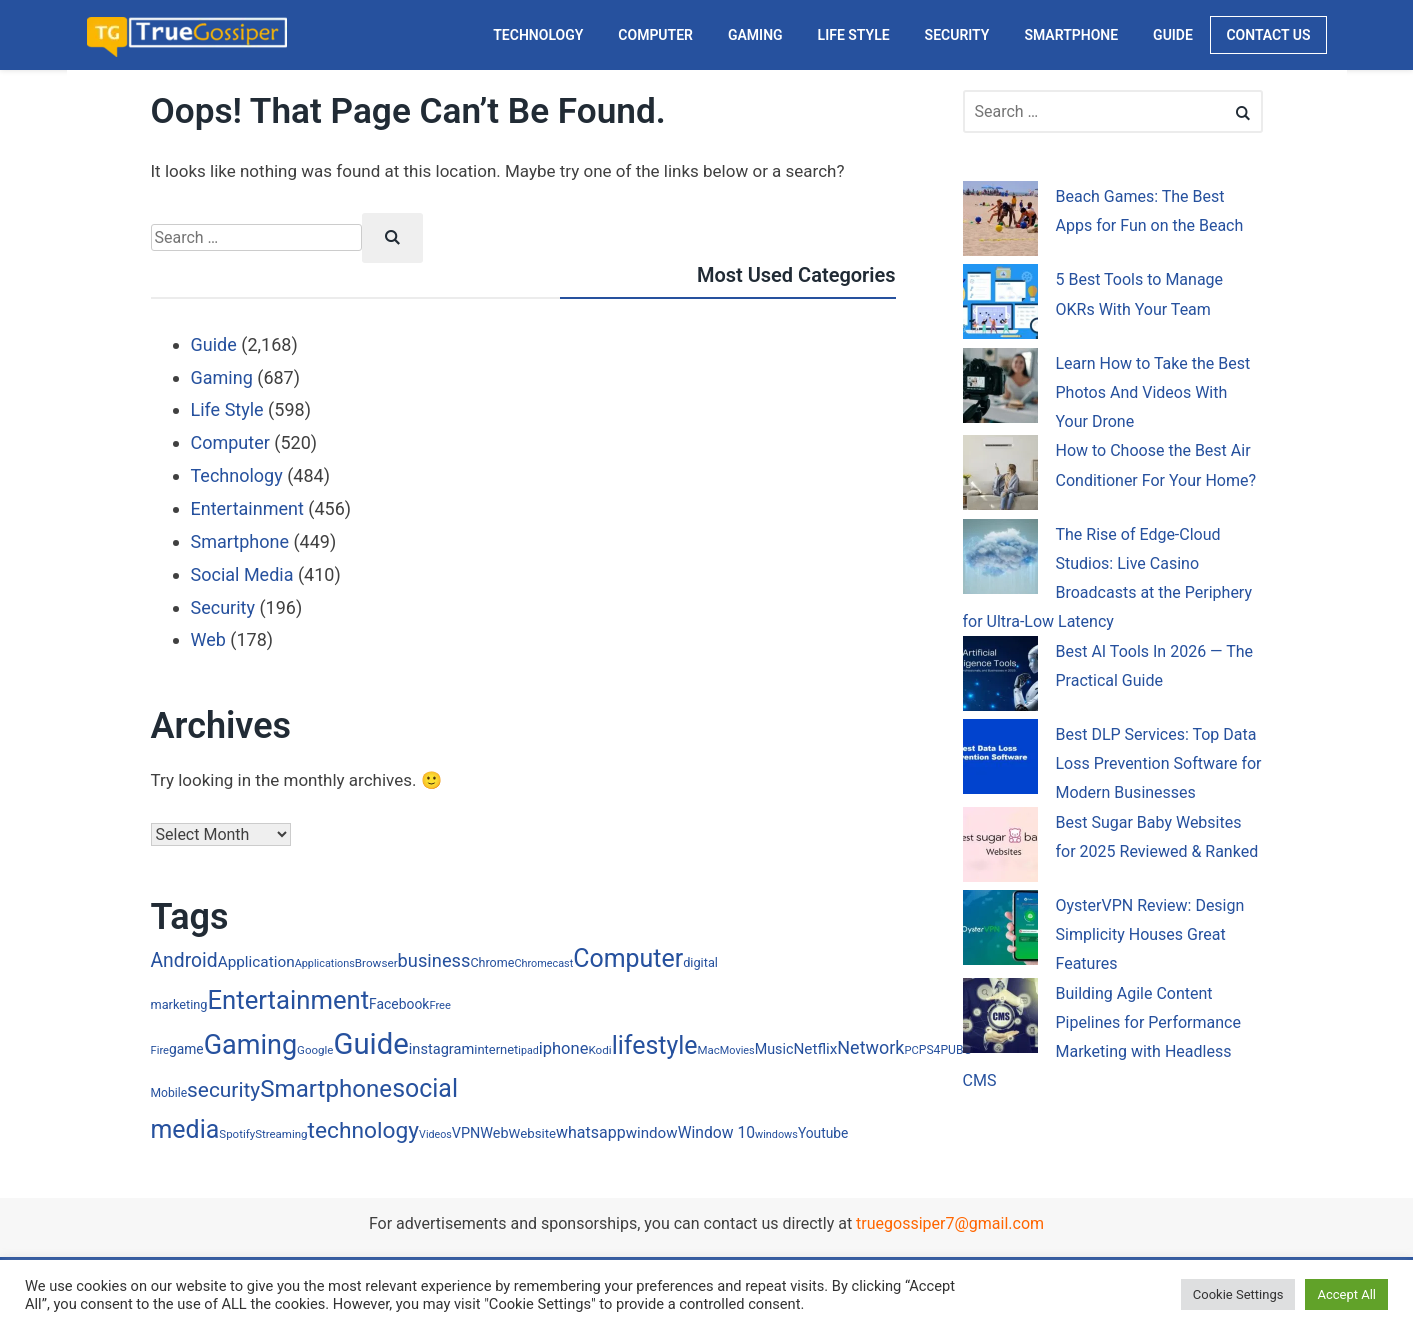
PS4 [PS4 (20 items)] (930, 1050)
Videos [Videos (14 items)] (435, 1134)
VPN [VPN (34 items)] (466, 1133)
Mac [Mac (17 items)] (709, 1050)
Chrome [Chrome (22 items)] (492, 962)
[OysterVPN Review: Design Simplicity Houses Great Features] (1000, 931)
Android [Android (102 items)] (184, 960)
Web (208, 639)
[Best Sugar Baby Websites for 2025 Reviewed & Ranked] (1000, 848)
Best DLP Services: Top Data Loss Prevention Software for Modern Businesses (1159, 764)
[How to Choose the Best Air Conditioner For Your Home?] (1000, 476)
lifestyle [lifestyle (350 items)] (655, 1045)
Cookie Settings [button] (1238, 1294)
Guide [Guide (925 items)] (370, 1044)
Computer (230, 442)
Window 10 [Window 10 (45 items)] (716, 1132)
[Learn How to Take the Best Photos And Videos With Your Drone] (1000, 389)
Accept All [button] (1346, 1294)
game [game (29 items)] (186, 1049)
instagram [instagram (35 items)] (442, 1049)
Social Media (242, 574)
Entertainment (247, 508)
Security (223, 607)
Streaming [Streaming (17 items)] (281, 1134)
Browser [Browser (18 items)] (376, 963)
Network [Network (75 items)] (870, 1047)
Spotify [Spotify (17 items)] (237, 1134)
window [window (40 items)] (652, 1133)
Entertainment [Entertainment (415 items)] (289, 1000)
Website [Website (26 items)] (533, 1133)
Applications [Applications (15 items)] (325, 963)
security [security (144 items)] (223, 1090)
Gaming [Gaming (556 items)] (250, 1045)
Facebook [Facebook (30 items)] (399, 1004)
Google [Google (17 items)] (315, 1050)
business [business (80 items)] (434, 960)
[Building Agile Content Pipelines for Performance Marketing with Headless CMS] (1000, 1019)
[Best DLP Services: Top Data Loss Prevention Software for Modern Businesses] (1000, 760)
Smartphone (240, 541)
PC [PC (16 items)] (911, 1050)
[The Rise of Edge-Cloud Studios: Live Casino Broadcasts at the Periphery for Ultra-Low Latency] (1000, 560)
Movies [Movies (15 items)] (737, 1050)
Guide (214, 344)
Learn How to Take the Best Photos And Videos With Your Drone (1153, 393)
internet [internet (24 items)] (496, 1049)
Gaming (222, 377)
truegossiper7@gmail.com (950, 1223)
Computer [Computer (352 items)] (628, 958)
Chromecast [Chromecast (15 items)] (543, 963)
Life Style (227, 409)
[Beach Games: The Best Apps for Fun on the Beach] (1000, 222)
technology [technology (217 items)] (364, 1130)
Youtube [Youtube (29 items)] (823, 1133)
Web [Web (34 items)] (494, 1133)
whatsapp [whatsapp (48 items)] (591, 1132)
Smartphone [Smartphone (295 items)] (326, 1089)
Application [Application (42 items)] (256, 962)
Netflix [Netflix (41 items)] (815, 1049)
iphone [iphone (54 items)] (564, 1048)
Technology (237, 475)
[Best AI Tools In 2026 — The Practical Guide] (1000, 677)
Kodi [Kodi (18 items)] (599, 1050)
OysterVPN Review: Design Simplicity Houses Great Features (1150, 935)
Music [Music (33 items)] (774, 1049)
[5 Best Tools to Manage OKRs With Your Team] (1000, 305)
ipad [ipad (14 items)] (528, 1050)
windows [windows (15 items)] (776, 1134)
